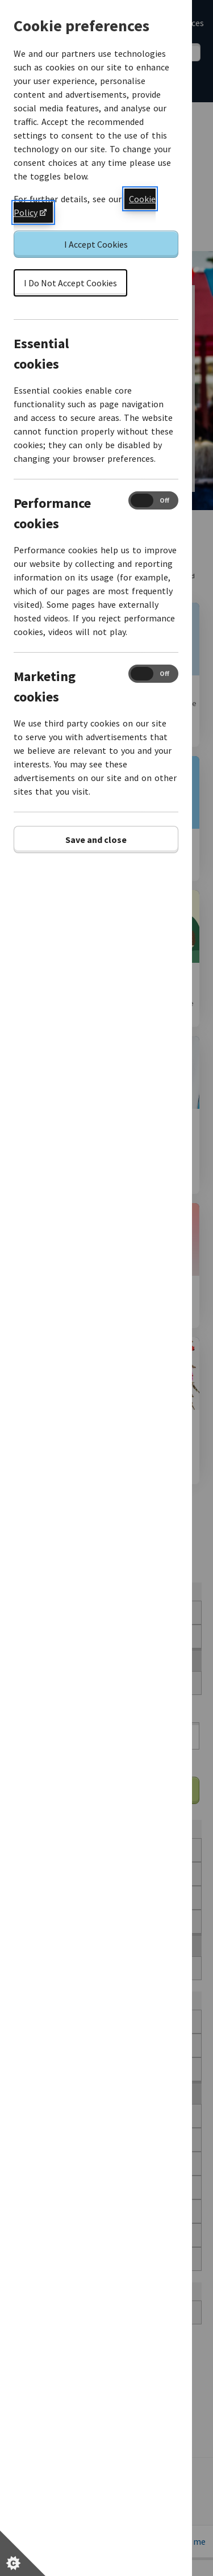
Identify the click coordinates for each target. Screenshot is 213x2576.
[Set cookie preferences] (22, 2553)
